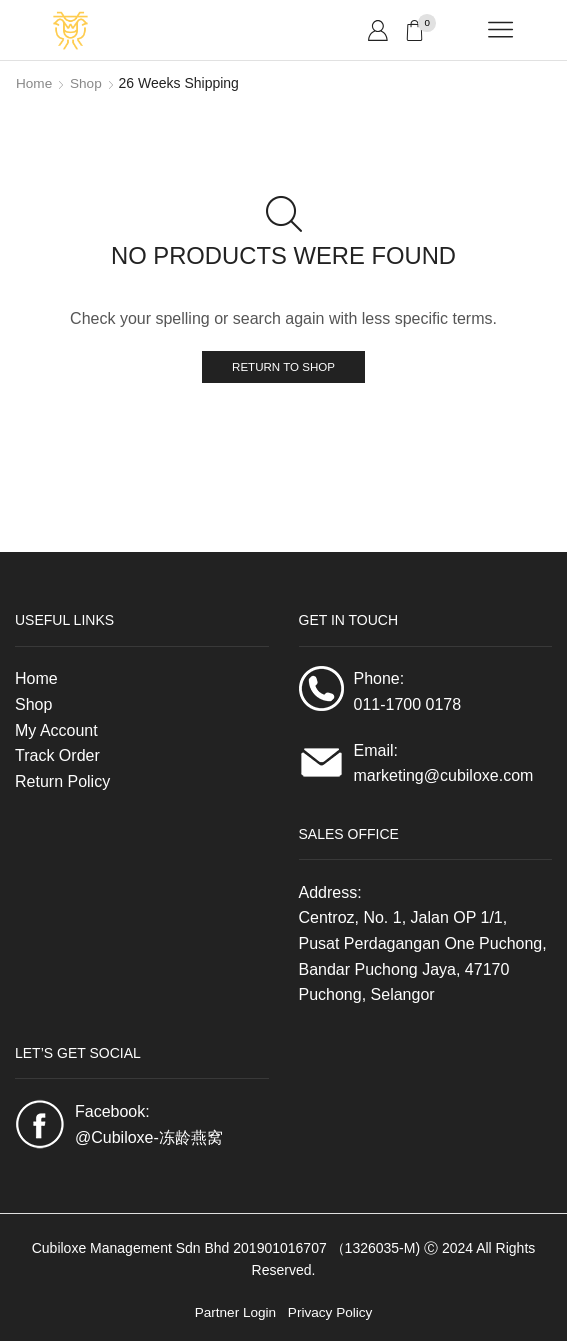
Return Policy (62, 781)
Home (34, 83)
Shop (87, 83)
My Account (56, 730)
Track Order (57, 756)
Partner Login (234, 1313)
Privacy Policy (331, 1313)
